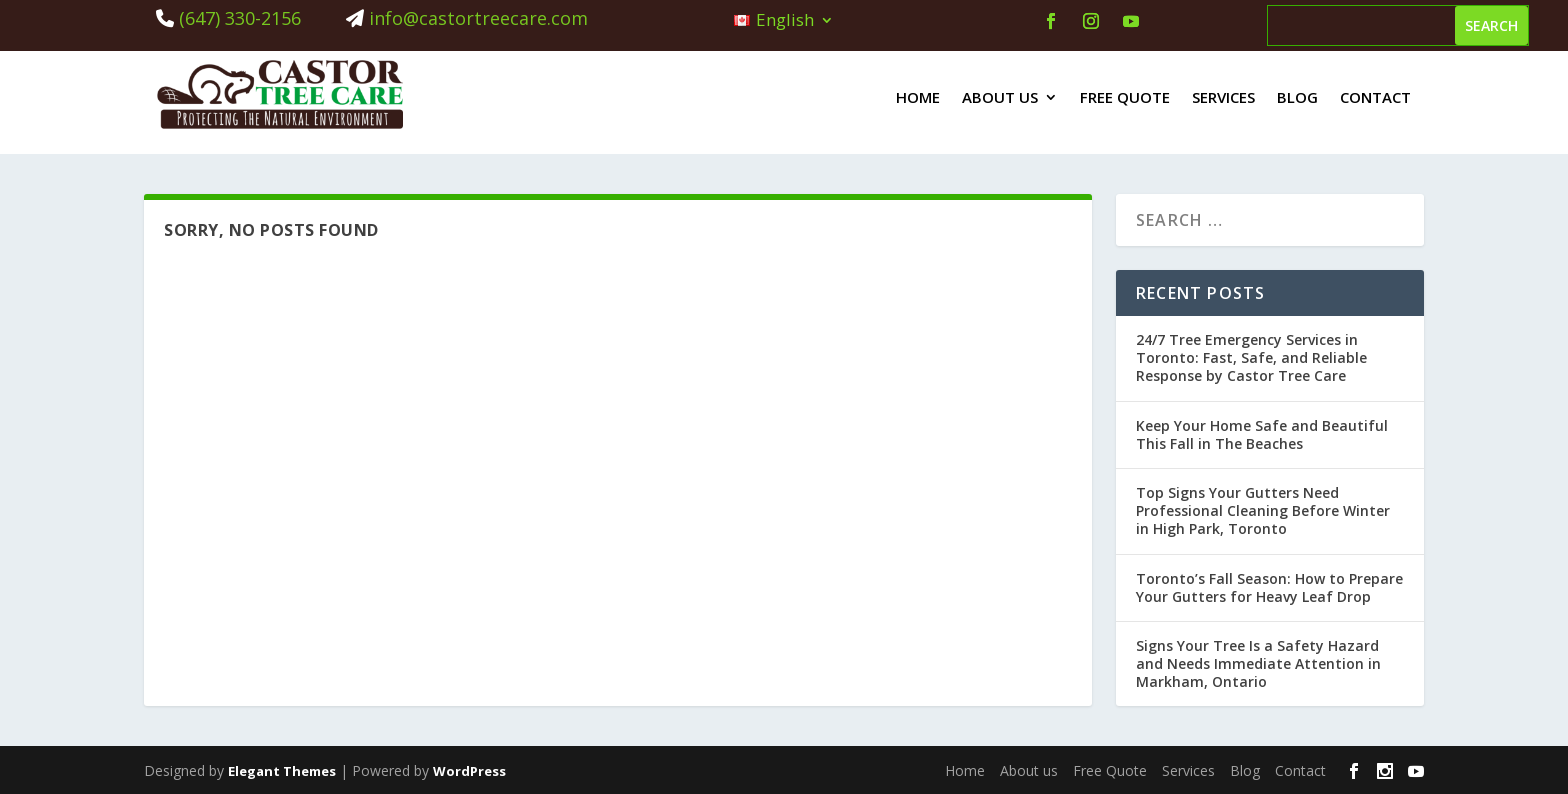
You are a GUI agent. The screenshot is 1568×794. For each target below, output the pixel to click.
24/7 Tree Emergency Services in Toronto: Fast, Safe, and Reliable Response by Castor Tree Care (1251, 357)
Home (918, 97)
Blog (1297, 97)
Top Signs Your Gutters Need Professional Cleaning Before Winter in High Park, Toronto (1263, 510)
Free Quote (1125, 97)
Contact (1375, 97)
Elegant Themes (282, 771)
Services (1223, 97)
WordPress (469, 771)
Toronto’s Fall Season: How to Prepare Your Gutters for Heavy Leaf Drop (1269, 587)
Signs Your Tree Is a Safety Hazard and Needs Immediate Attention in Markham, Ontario (1258, 663)
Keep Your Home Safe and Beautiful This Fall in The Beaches (1262, 434)
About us (1000, 97)
